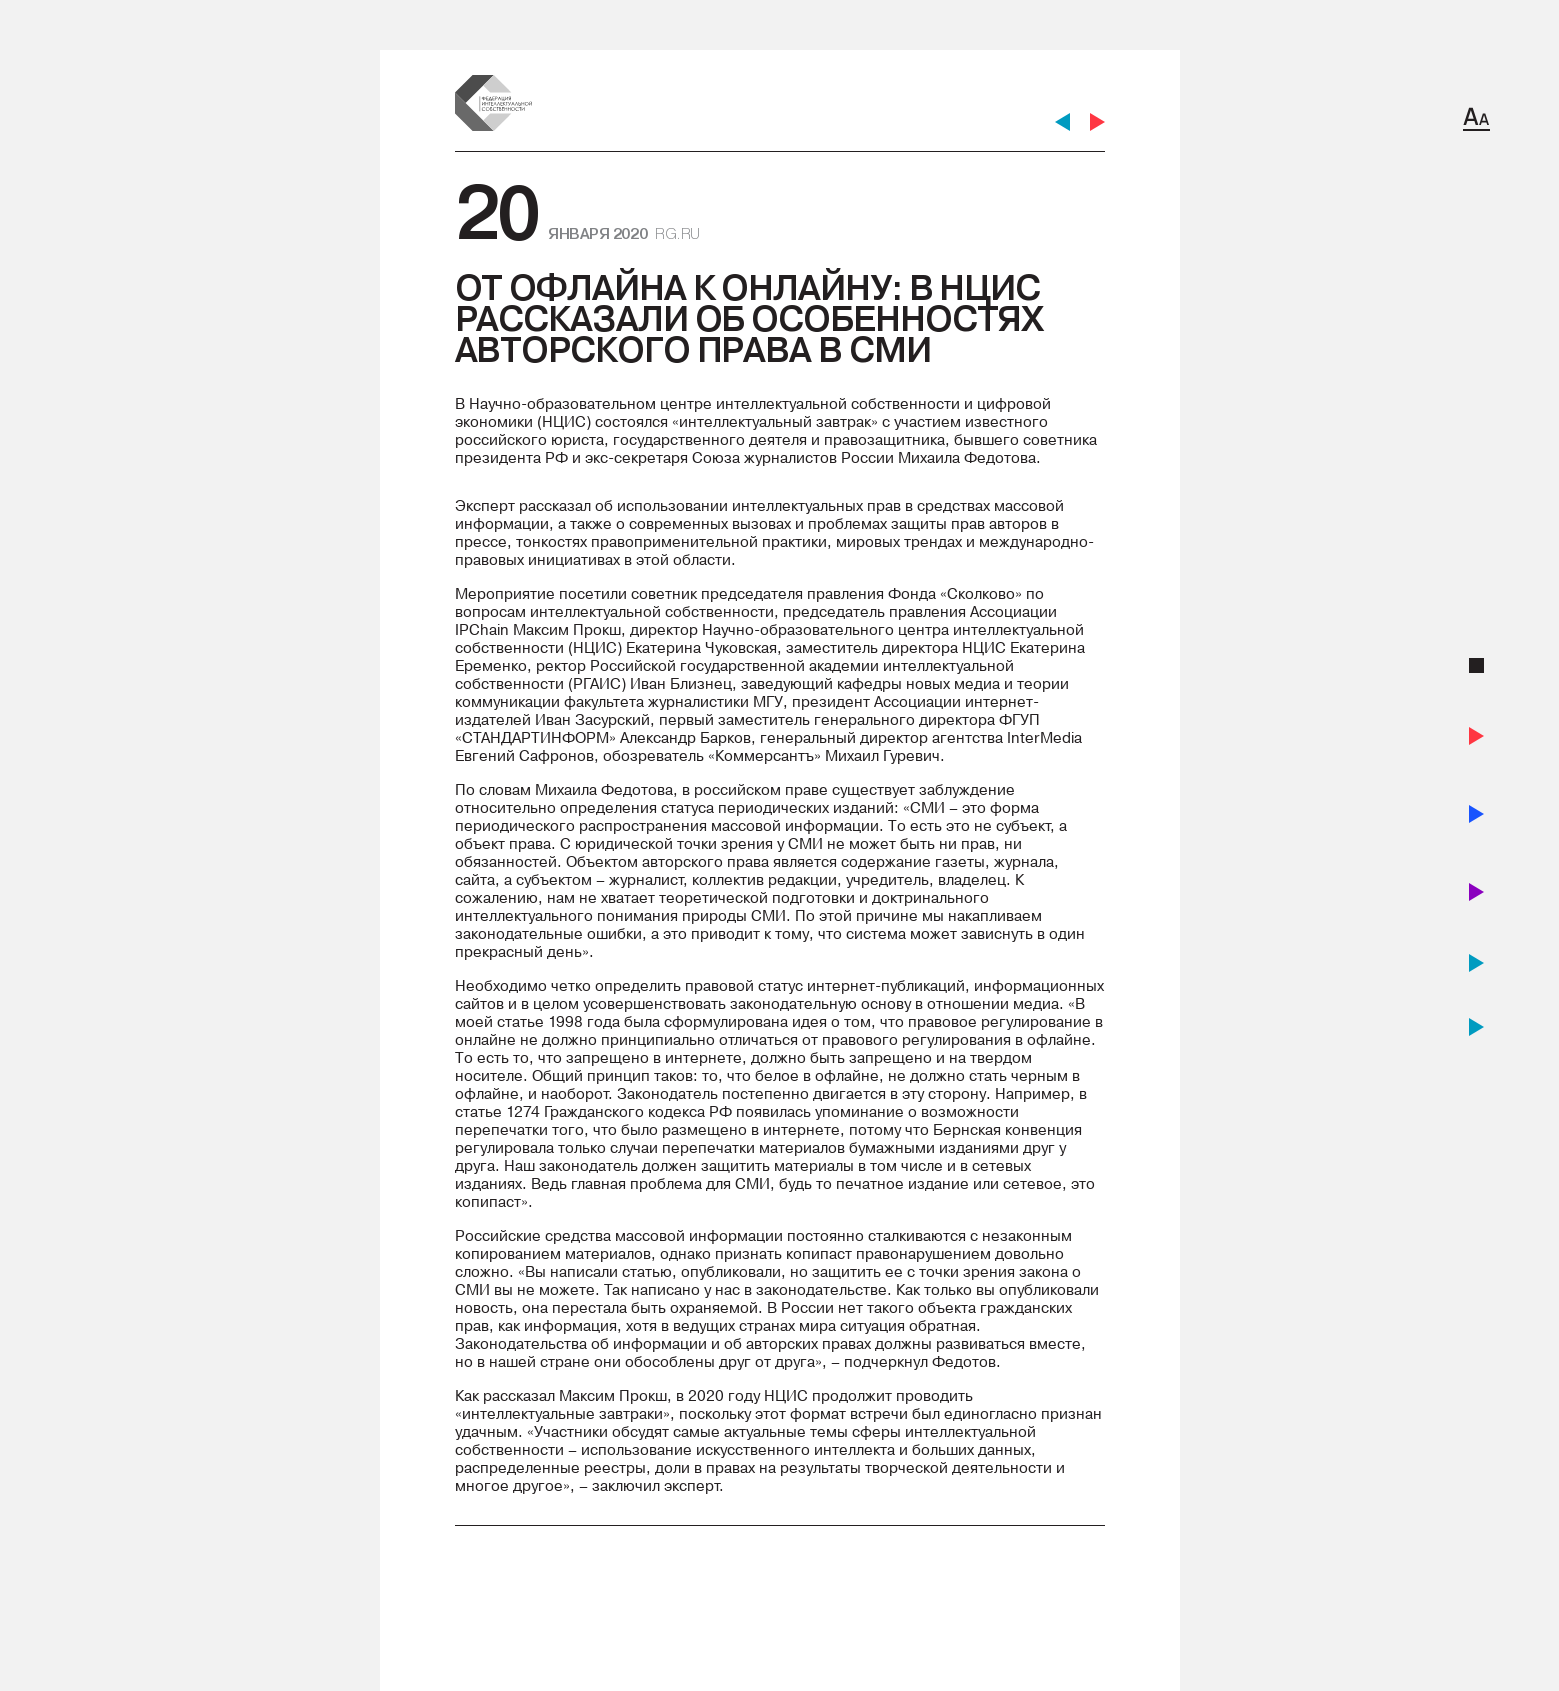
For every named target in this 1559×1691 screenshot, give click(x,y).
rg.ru (677, 233)
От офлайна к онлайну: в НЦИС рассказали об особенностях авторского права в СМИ (749, 318)
